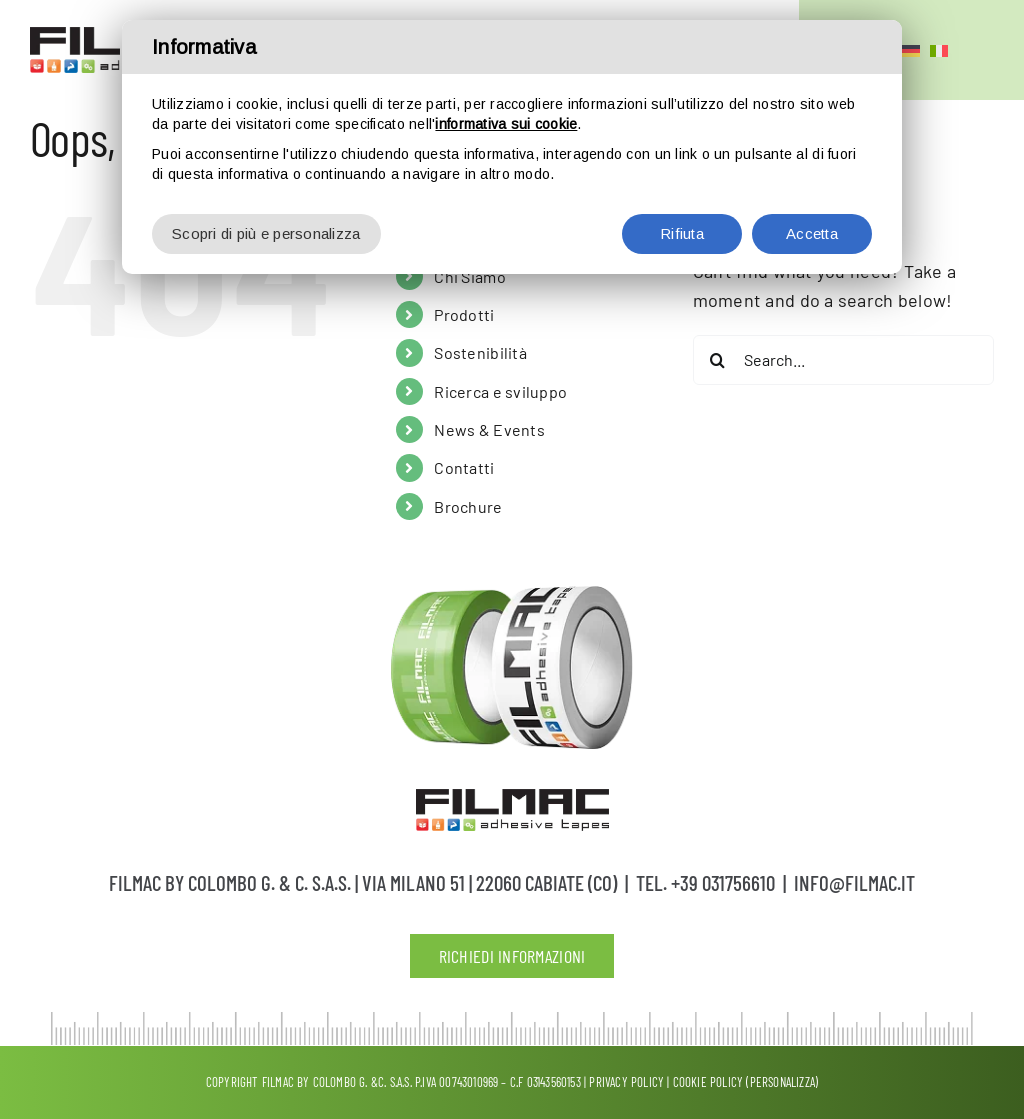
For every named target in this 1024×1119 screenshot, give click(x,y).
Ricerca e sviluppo (500, 391)
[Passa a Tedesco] (911, 50)
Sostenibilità (480, 352)
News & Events (489, 429)
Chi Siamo (469, 276)
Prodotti (464, 314)
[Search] (718, 360)
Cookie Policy (708, 1082)
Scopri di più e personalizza (266, 233)
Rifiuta (682, 233)
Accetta (812, 233)
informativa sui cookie (506, 124)
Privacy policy (626, 1082)
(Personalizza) (782, 1082)
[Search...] (843, 360)
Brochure (468, 506)
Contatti (464, 467)
